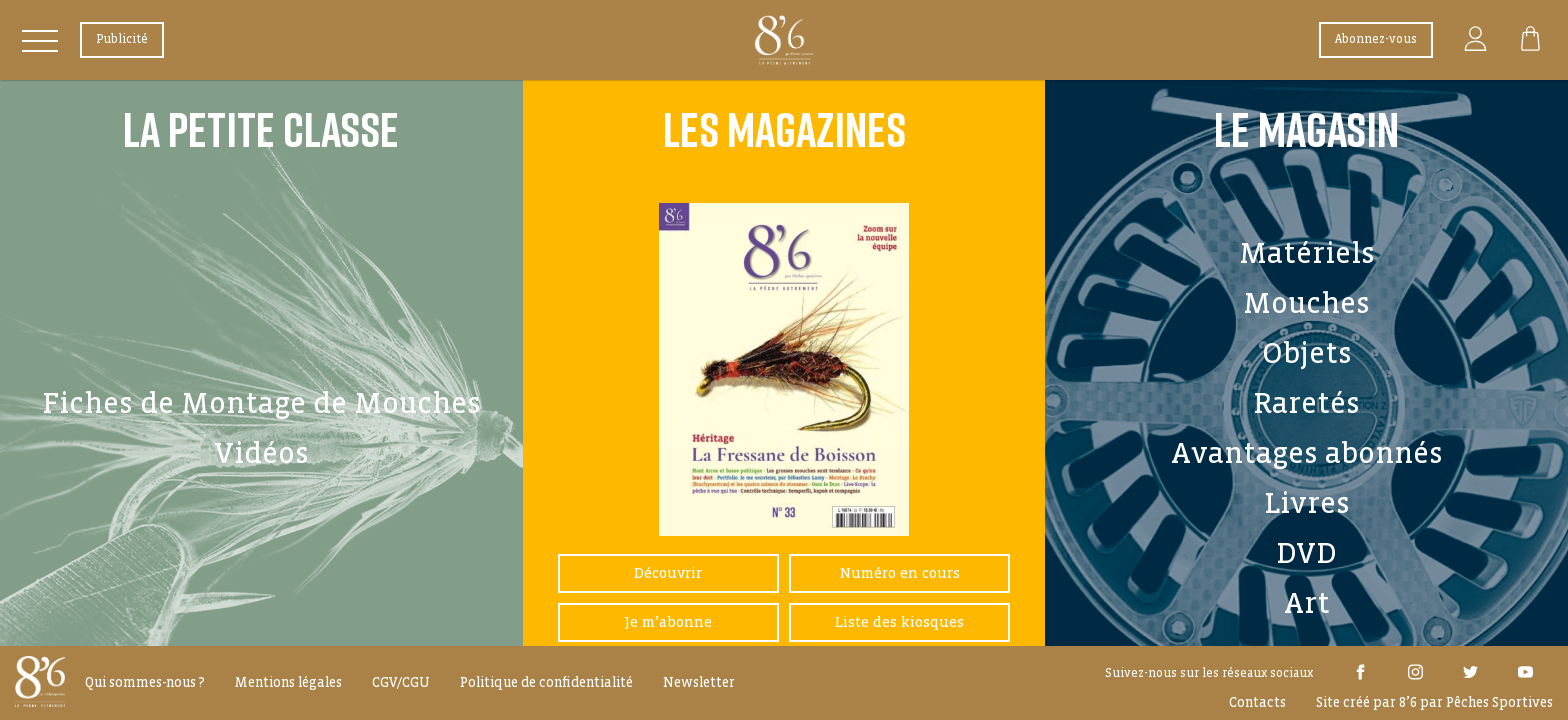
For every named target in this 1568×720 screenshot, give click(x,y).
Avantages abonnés (1307, 453)
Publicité (122, 39)
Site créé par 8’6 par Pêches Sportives (1434, 702)
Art (1307, 603)
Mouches (1306, 303)
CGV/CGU (401, 682)
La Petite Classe (261, 129)
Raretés (1306, 403)
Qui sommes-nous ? (145, 682)
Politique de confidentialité (546, 682)
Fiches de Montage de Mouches (261, 403)
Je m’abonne (668, 622)
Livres (1307, 503)
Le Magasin (1306, 129)
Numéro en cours (900, 573)
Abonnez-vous (1376, 39)
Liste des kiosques (899, 622)
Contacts (1257, 702)
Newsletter (699, 682)
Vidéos (261, 453)
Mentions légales (288, 682)
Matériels (1307, 253)
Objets (1307, 353)
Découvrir (668, 573)
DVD (1306, 553)
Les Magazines (784, 129)
